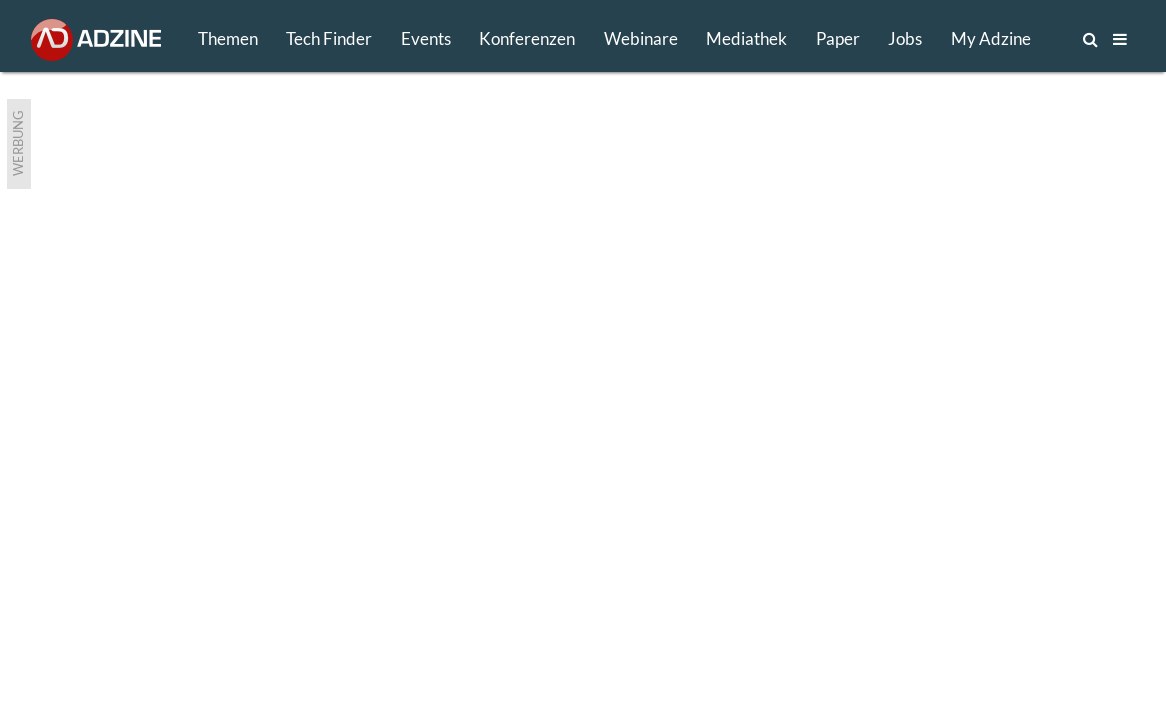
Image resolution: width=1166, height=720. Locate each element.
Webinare (641, 38)
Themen (228, 38)
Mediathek (746, 38)
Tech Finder (329, 38)
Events (426, 38)
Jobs (905, 38)
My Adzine (991, 38)
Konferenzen (527, 38)
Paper (838, 38)
